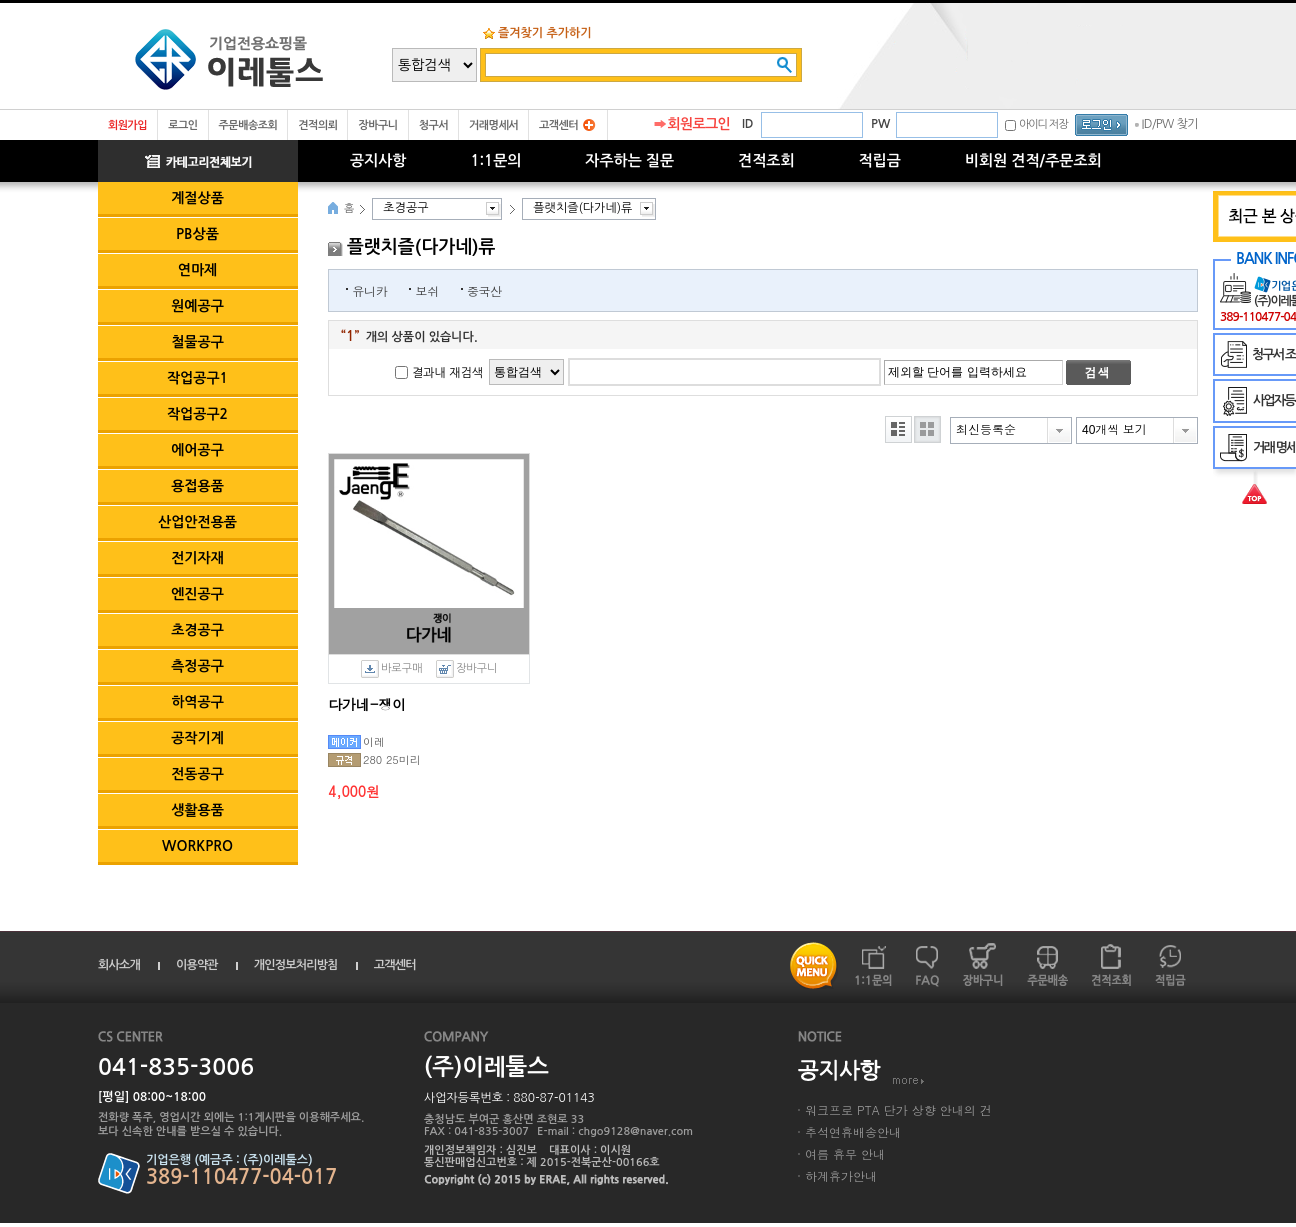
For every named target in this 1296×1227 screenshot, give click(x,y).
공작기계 (197, 738)
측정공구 (197, 666)
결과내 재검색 (447, 373)
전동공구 (197, 774)
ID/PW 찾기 (1169, 124)
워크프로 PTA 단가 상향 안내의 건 (898, 1109)
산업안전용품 (197, 522)
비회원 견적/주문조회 (1033, 160)
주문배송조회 (248, 125)
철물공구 (197, 342)
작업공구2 (197, 414)
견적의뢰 (317, 125)
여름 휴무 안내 (845, 1153)
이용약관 (197, 965)
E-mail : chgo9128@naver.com (615, 1131)
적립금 (880, 160)
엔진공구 (197, 594)
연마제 (197, 270)
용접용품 (197, 486)
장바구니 (377, 125)
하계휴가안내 (841, 1175)
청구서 (433, 125)
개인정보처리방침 (296, 965)
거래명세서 (493, 125)
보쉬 (426, 290)
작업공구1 (197, 378)
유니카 (369, 290)
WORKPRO (197, 846)
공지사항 (378, 160)
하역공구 (197, 702)
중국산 (484, 290)
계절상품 (197, 198)
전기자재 (197, 558)
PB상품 (197, 234)
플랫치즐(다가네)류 (582, 208)
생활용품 (197, 810)
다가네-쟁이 (367, 704)
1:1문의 (495, 160)
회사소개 (119, 965)
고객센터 (558, 125)
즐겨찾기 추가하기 (545, 33)
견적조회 (766, 160)
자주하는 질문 (629, 160)
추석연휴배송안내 (853, 1131)
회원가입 (127, 125)
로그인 (182, 125)
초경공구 (197, 630)
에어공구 (197, 450)
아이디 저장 (1043, 124)
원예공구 (197, 306)
